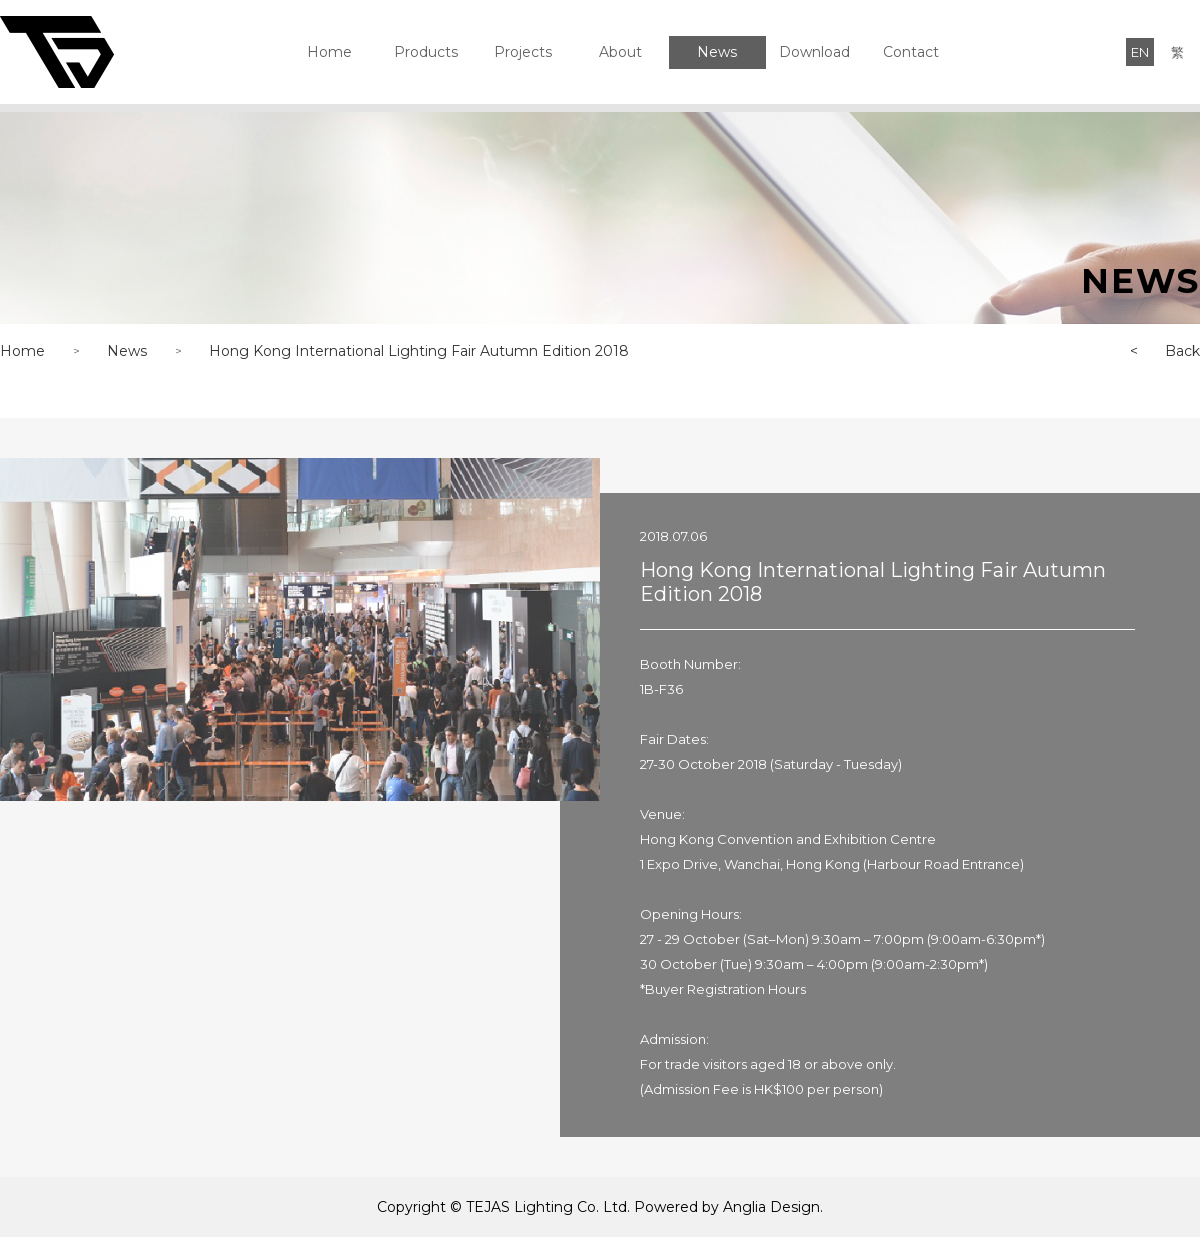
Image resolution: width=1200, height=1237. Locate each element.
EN (1140, 52)
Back (1151, 351)
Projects (523, 52)
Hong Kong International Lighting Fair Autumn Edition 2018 (419, 351)
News (717, 52)
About (620, 52)
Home (329, 52)
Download (814, 52)
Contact (911, 52)
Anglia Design (771, 1207)
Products (426, 52)
